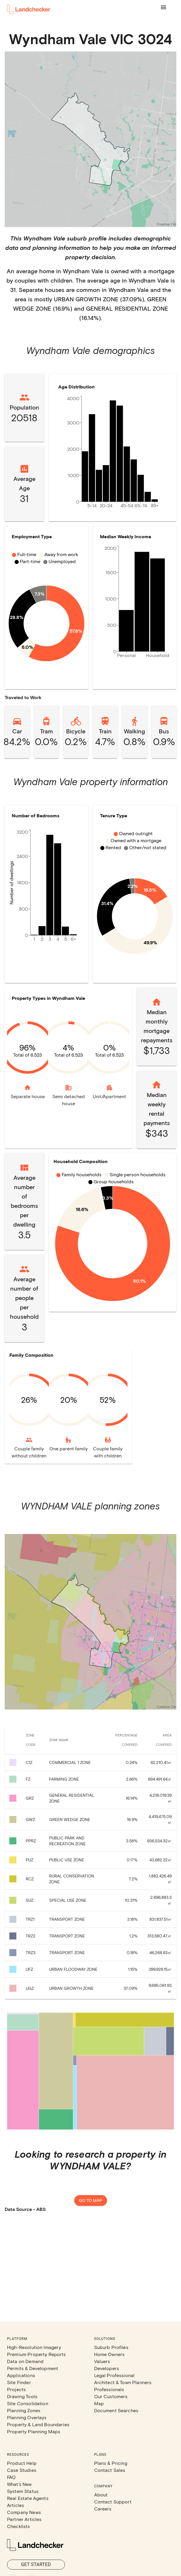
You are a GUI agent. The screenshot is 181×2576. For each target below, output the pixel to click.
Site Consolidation (27, 2403)
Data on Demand (25, 2361)
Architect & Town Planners (123, 2382)
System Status (23, 2491)
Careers (103, 2508)
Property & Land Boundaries (38, 2424)
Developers (106, 2368)
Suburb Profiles (111, 2347)
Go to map (90, 2200)
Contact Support (113, 2501)
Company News (24, 2512)
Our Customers (111, 2396)
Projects (16, 2389)
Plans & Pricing (110, 2463)
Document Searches (116, 2410)
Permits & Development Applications (32, 2371)
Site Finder (19, 2382)
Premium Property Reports (36, 2354)
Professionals (109, 2389)
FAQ (11, 2477)
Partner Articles (24, 2519)
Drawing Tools (22, 2396)
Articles (15, 2505)
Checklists (18, 2526)
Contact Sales (109, 2470)
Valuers (102, 2361)
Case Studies (21, 2470)
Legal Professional (114, 2375)
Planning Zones (23, 2410)
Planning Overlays (27, 2417)
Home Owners (109, 2354)
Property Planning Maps (33, 2431)
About (101, 2494)
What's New (19, 2484)
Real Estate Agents (28, 2498)
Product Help (22, 2463)
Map (99, 2403)
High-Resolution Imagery (34, 2347)
